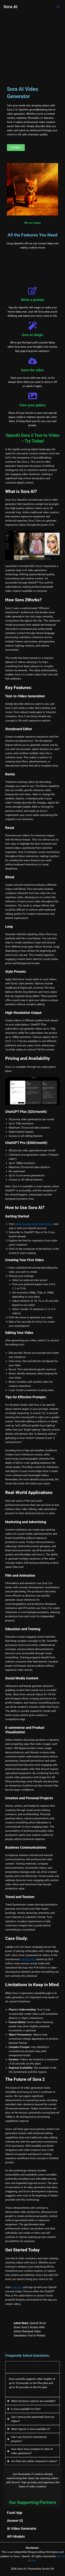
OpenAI (60, 2556)
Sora (33, 2560)
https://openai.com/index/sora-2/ (34, 1224)
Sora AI (10, 6)
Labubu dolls (28, 1959)
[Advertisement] (32, 48)
